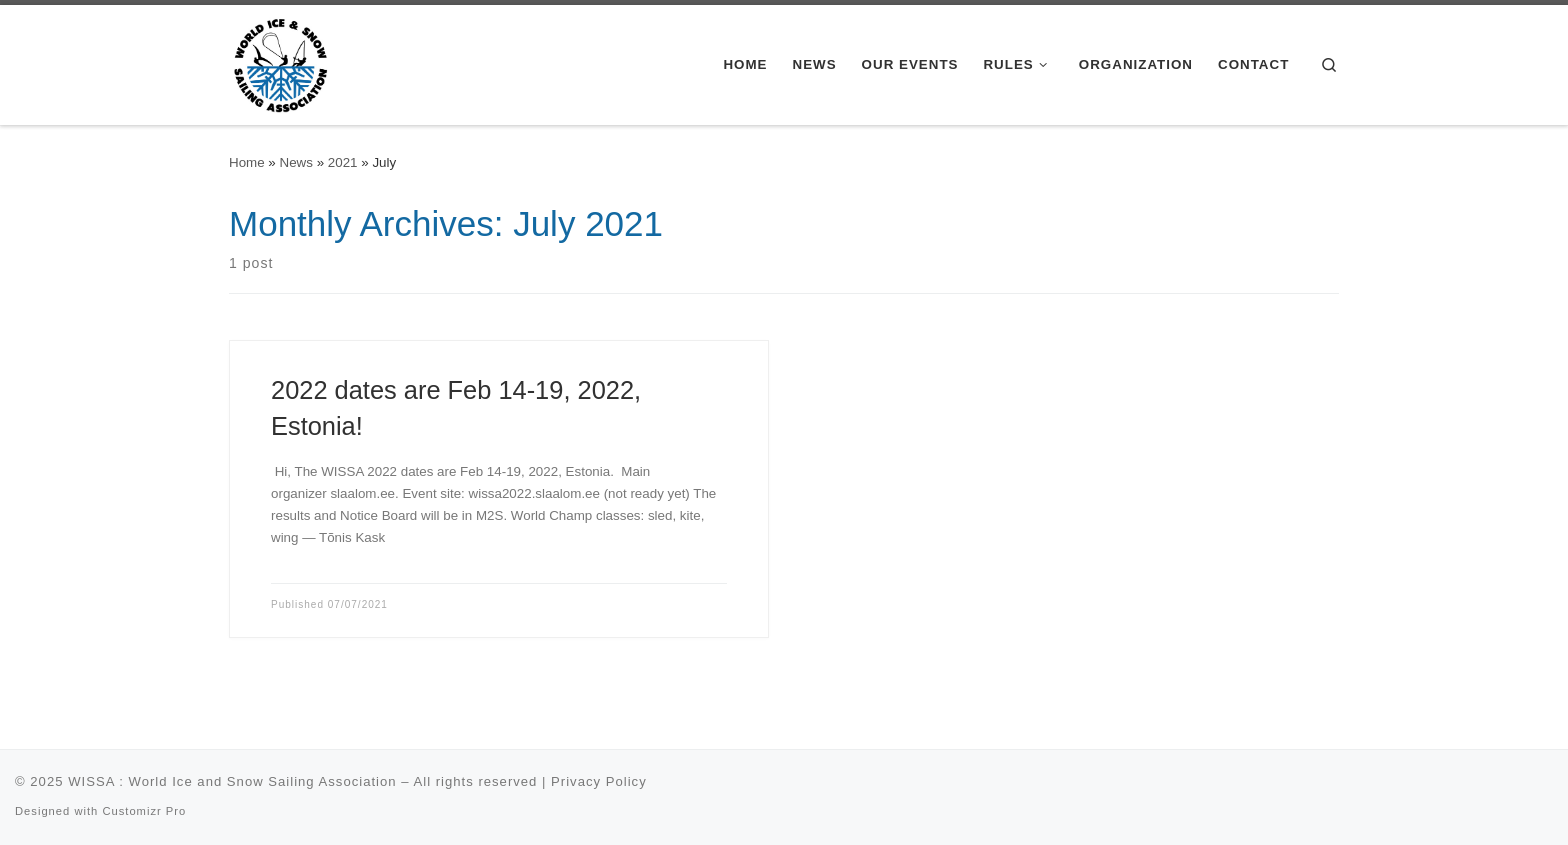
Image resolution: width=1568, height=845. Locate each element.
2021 (343, 162)
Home (247, 162)
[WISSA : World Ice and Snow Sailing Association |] (280, 62)
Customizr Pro (144, 811)
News (296, 162)
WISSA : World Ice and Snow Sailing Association (232, 781)
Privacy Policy (599, 781)
